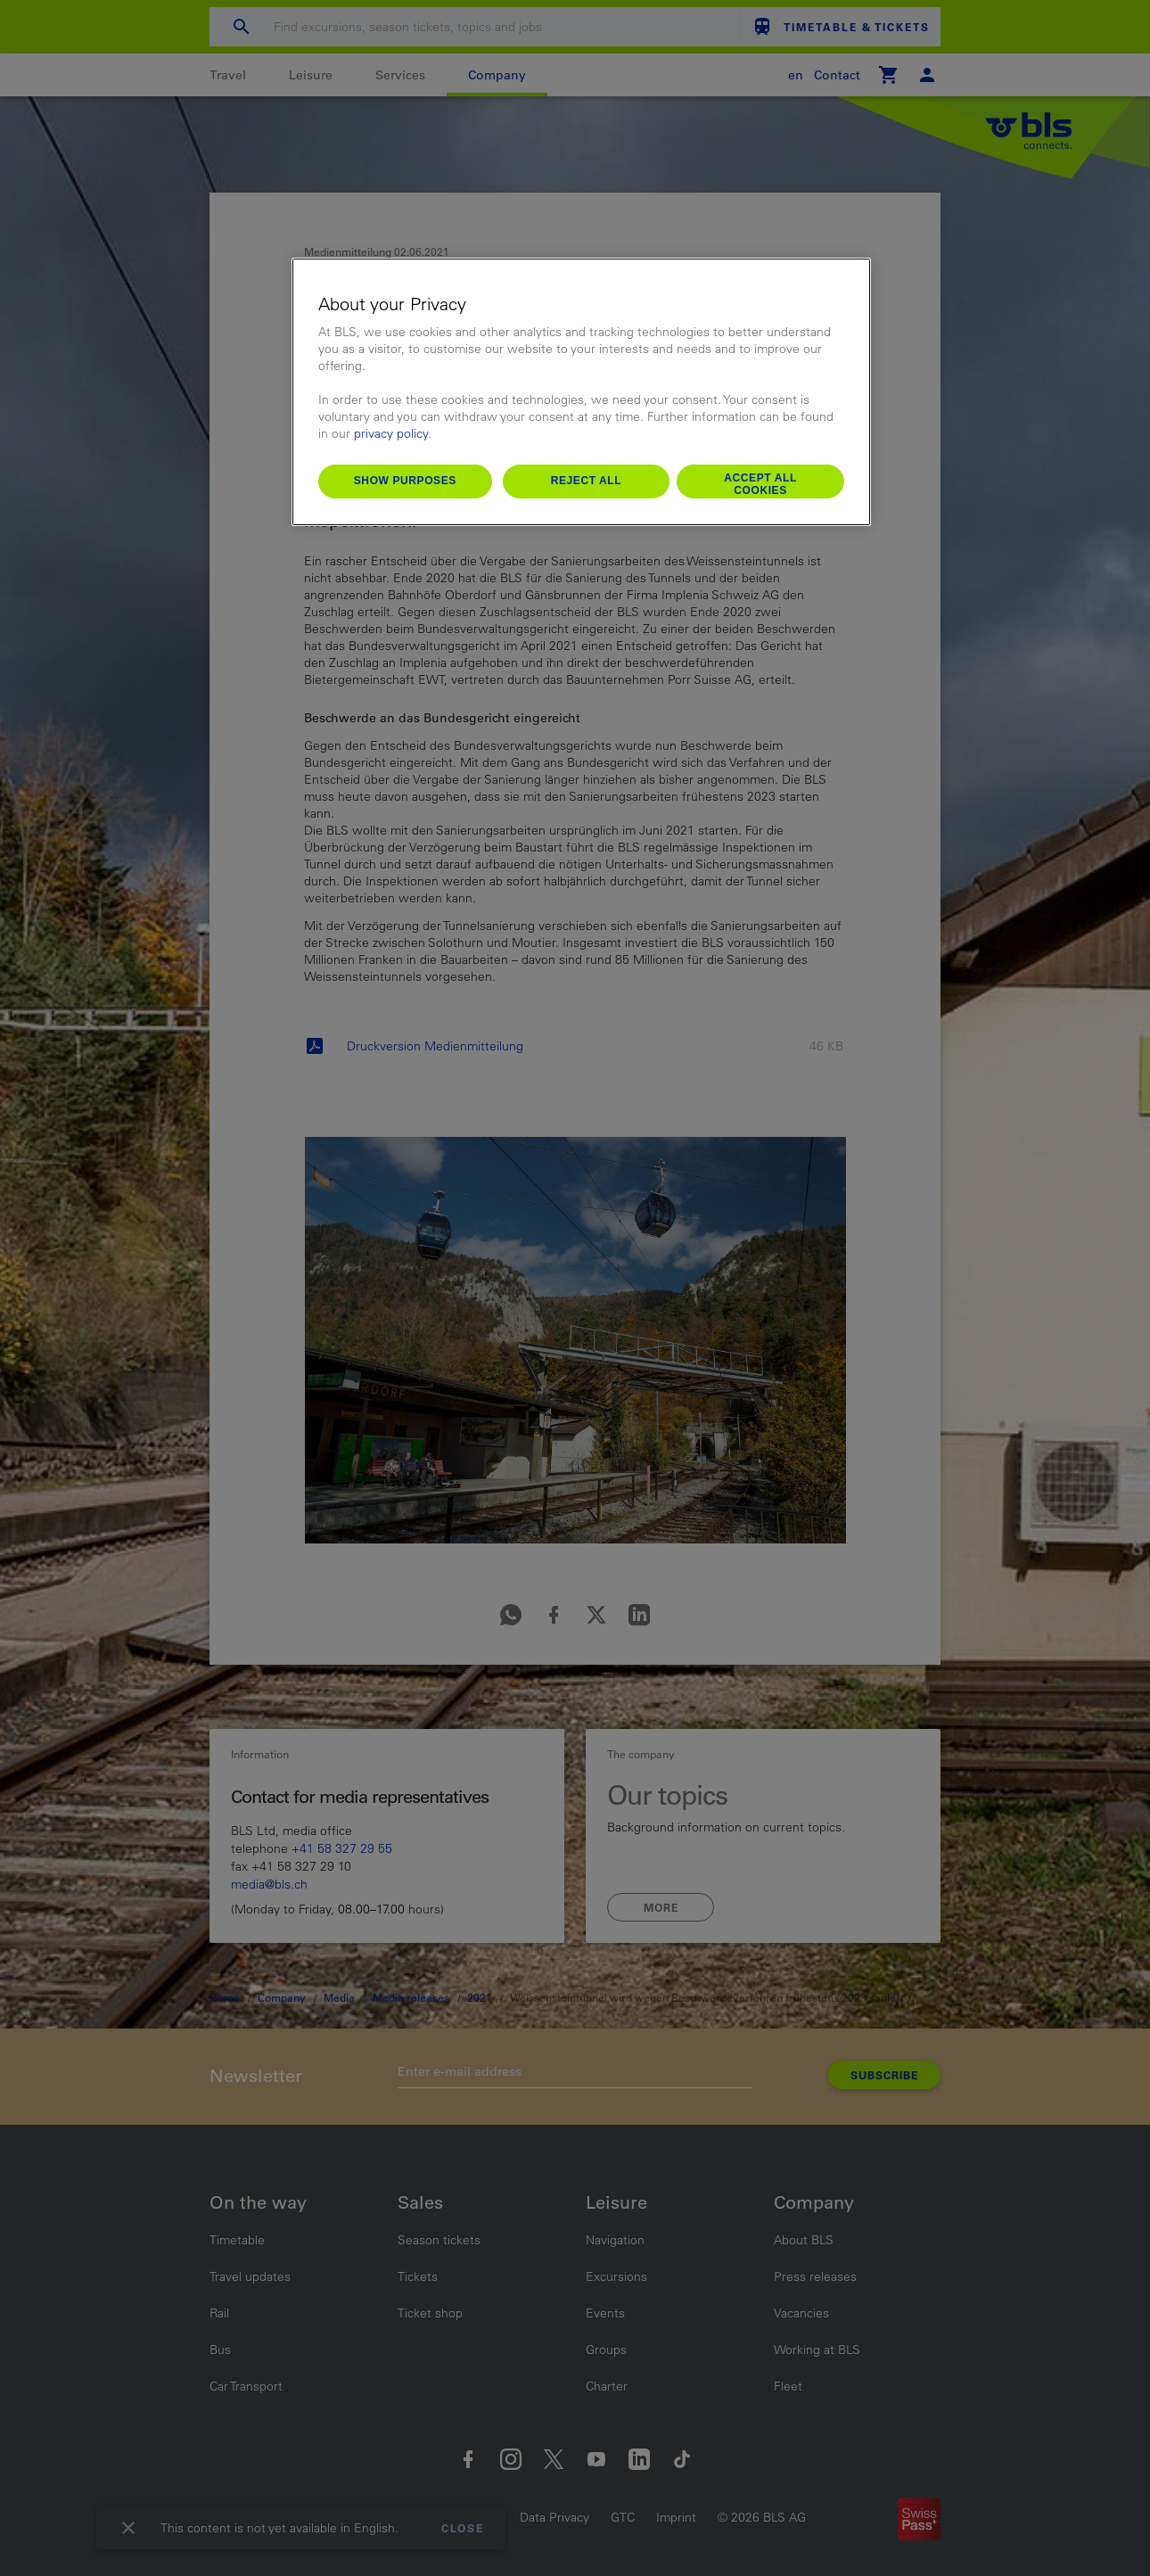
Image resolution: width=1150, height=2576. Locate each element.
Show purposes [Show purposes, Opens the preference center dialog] (405, 480)
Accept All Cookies (760, 484)
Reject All (586, 480)
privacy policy (391, 433)
